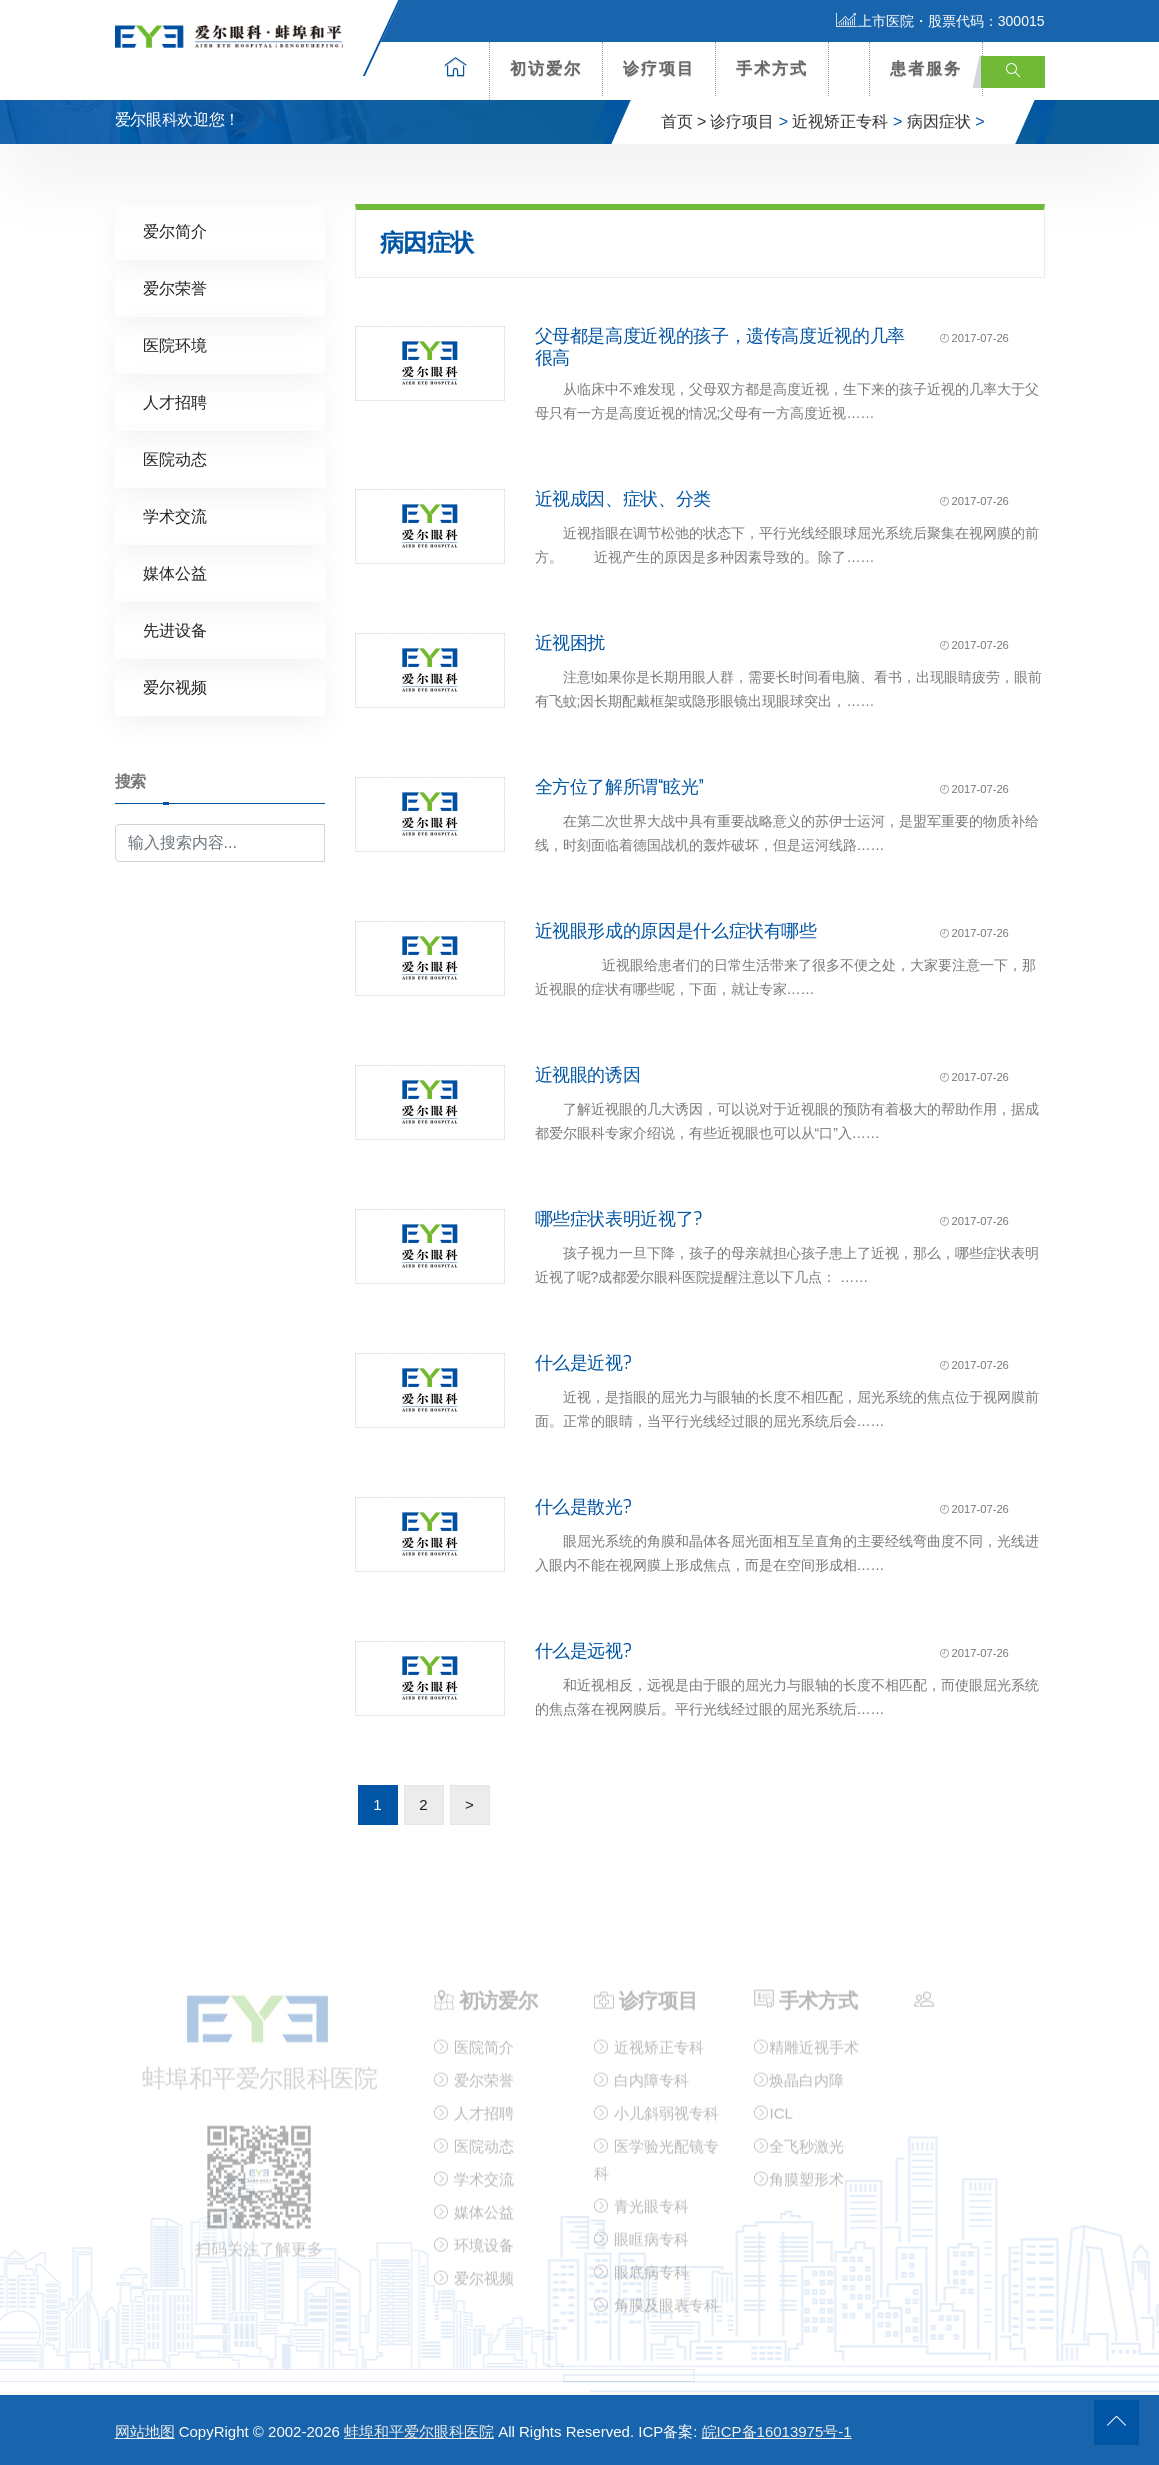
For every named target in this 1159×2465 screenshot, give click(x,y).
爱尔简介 (175, 231)
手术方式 (772, 68)
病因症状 (939, 121)
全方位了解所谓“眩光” (619, 787)
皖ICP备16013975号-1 (777, 2431)
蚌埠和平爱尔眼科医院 (419, 2431)
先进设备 (175, 630)
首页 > (684, 121)
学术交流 (175, 516)
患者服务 (926, 68)
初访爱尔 (546, 68)
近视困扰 (570, 643)
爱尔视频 (175, 687)
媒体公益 (175, 573)
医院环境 (175, 345)
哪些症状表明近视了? (619, 1219)
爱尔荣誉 (175, 288)
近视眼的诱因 (588, 1075)
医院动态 (175, 459)
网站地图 (145, 2431)
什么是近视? (583, 1363)
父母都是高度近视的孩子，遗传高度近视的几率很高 (720, 347)
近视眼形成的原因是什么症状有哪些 (676, 931)
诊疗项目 (659, 68)
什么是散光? (583, 1507)
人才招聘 (175, 402)
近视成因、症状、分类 (623, 499)
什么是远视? (583, 1651)
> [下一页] (469, 1804)
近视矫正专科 (840, 121)
